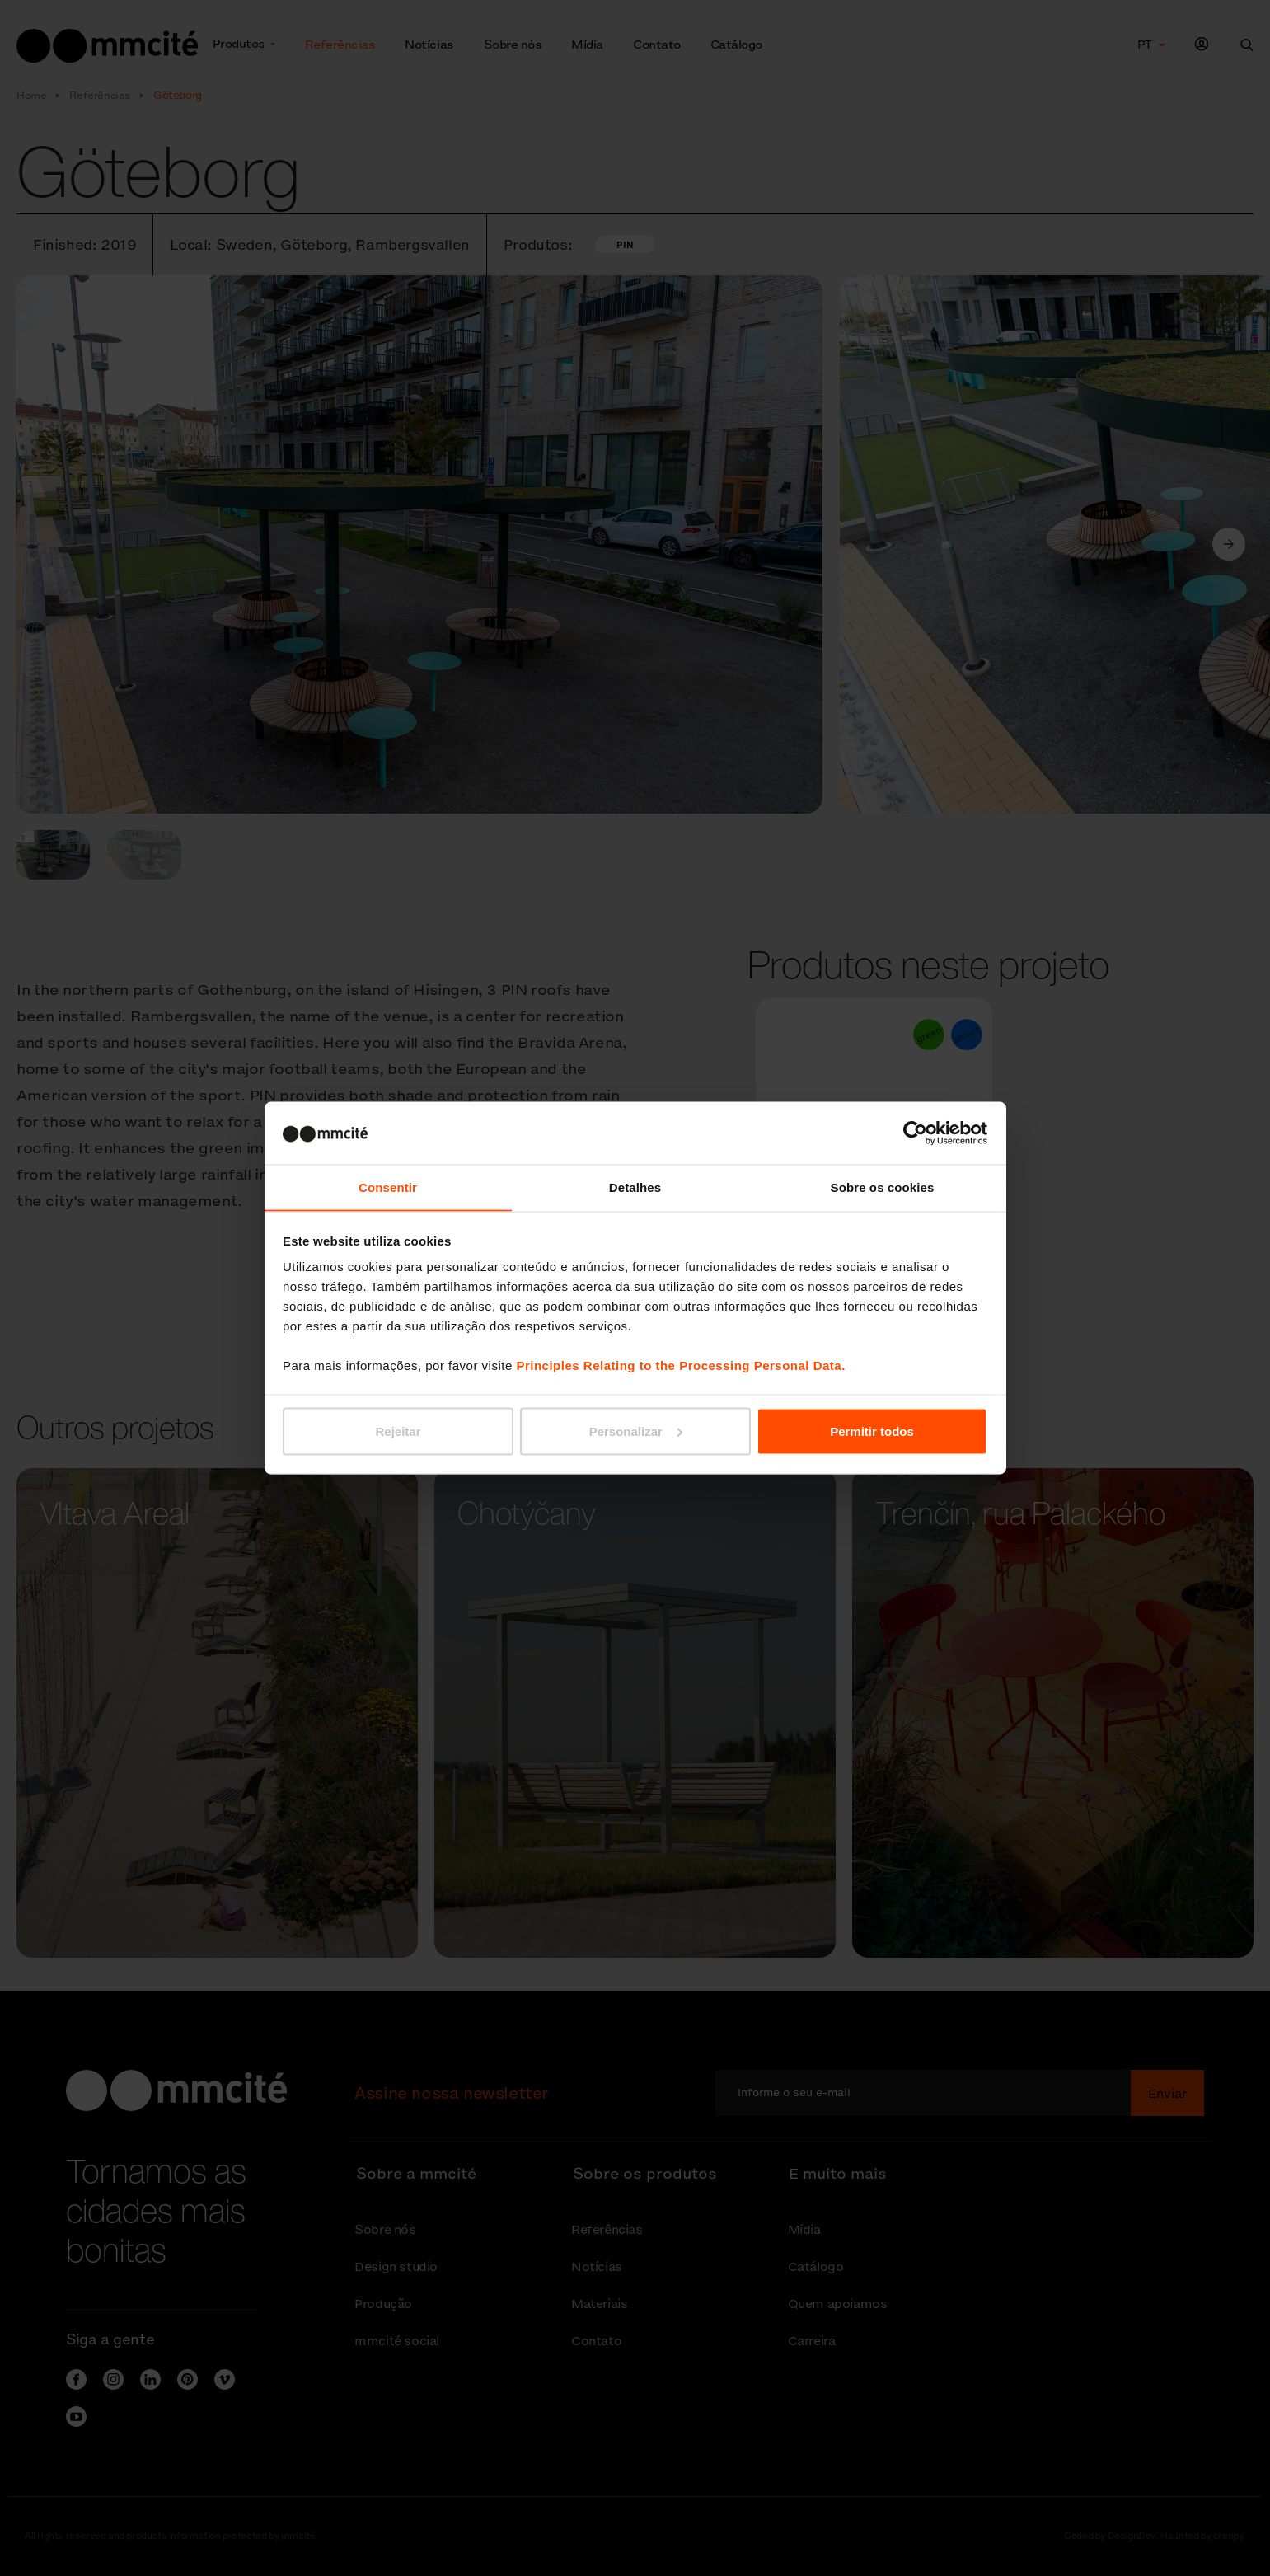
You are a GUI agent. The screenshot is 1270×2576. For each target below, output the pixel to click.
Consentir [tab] (388, 1187)
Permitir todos (872, 1431)
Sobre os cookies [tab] (883, 1187)
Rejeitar (397, 1431)
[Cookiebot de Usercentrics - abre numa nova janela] (915, 1132)
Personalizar (635, 1431)
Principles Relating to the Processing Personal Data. (680, 1365)
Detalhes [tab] (635, 1187)
